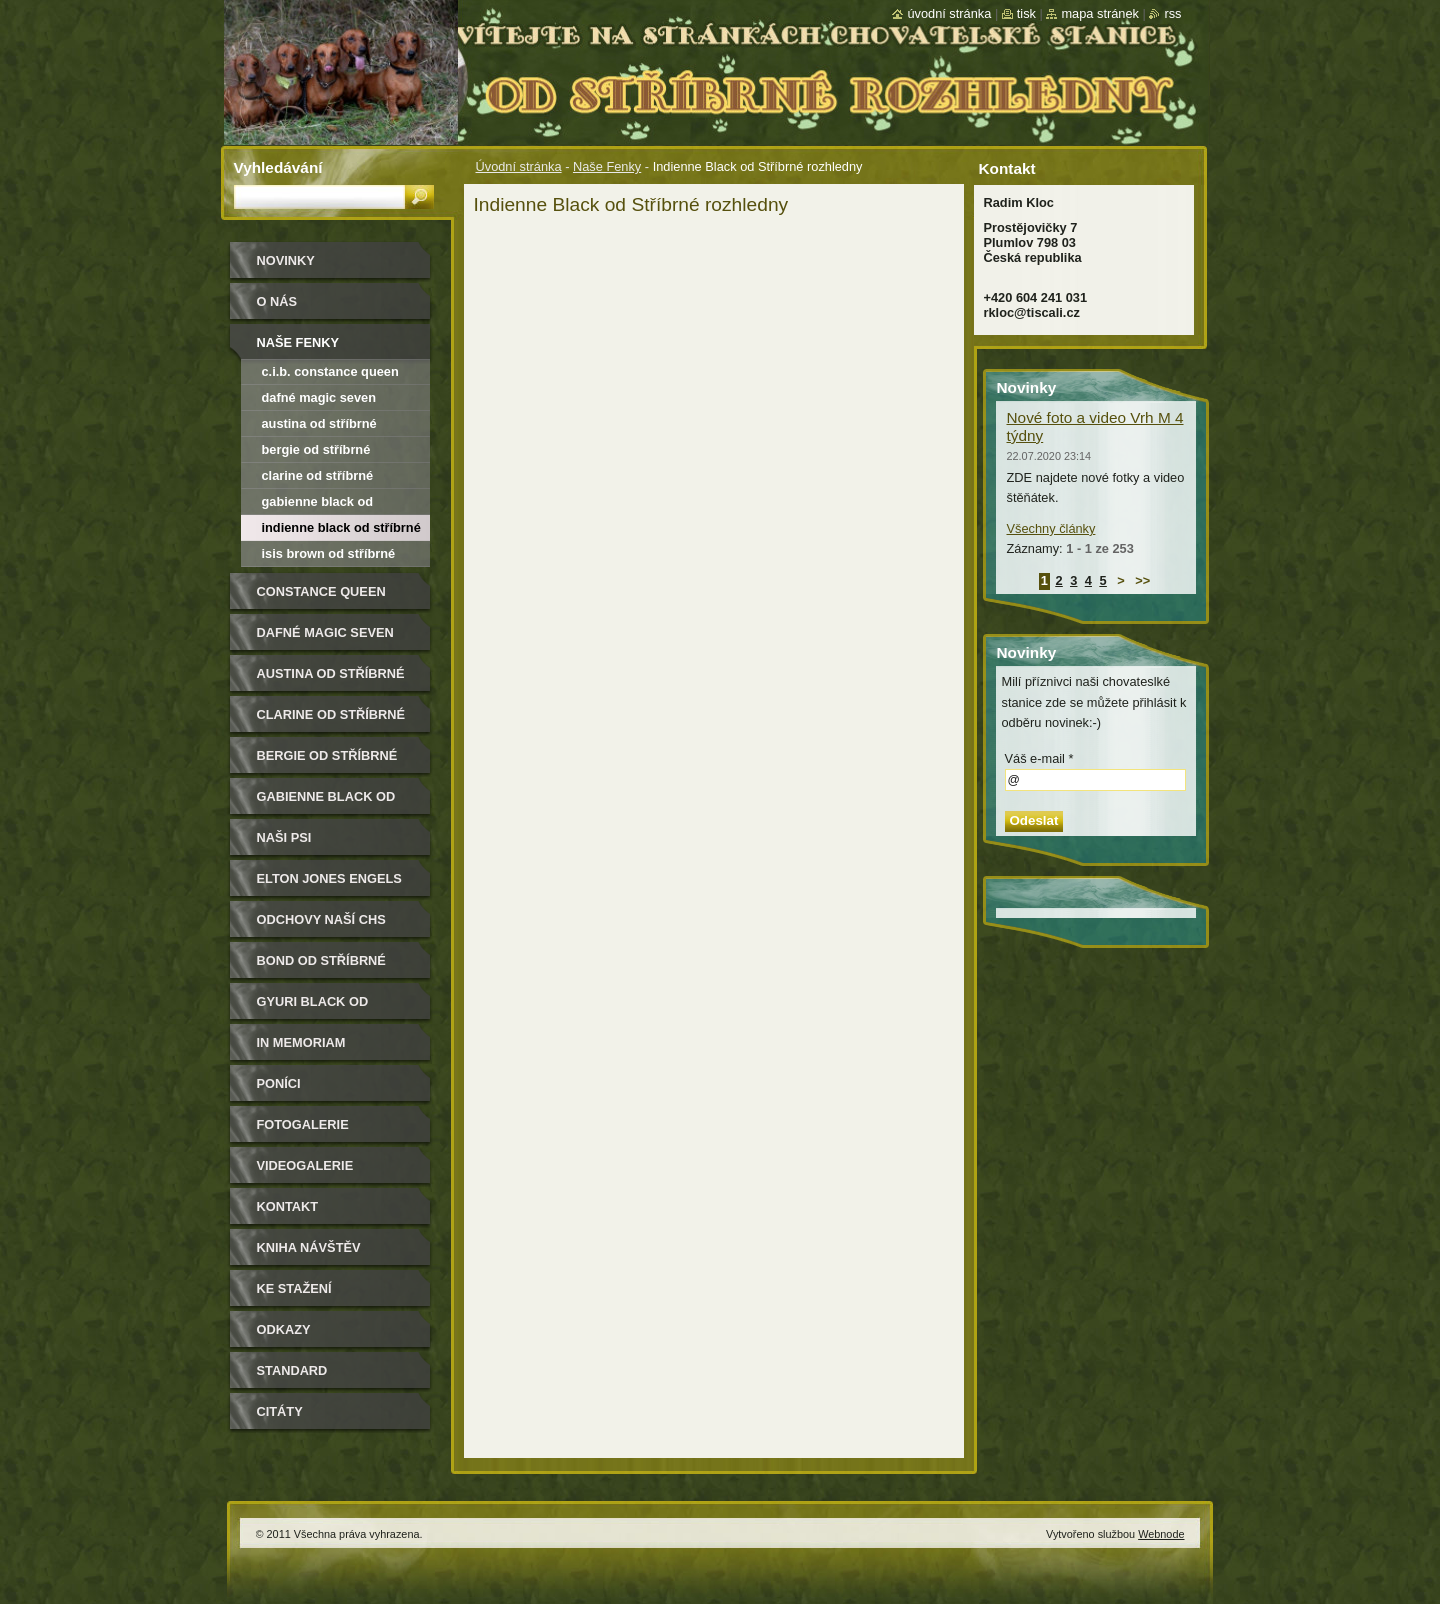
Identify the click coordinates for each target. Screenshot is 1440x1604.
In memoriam (301, 1042)
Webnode (1161, 1534)
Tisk (1026, 13)
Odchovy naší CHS (321, 919)
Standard (292, 1370)
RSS (1172, 13)
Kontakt (288, 1206)
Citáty (280, 1411)
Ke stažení (294, 1288)
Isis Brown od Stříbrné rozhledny (329, 556)
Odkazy (284, 1329)
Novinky (286, 260)
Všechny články (1051, 528)
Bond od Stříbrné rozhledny (321, 967)
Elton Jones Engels (329, 878)
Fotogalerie (303, 1124)
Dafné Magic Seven (319, 397)
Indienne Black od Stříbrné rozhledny (341, 530)
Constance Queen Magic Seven (321, 598)
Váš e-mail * (1039, 758)
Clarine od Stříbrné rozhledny (318, 478)
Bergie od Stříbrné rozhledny (316, 452)
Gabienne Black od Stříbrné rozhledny (331, 803)
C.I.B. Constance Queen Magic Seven (330, 374)
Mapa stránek (1100, 13)
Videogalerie (305, 1165)
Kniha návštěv (309, 1247)
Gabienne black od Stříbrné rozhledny (318, 504)
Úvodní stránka (519, 166)
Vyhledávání (278, 167)
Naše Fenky (607, 166)
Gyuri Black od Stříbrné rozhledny (331, 1008)
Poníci (279, 1083)
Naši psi (284, 837)
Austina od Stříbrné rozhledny (319, 426)
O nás (277, 301)
